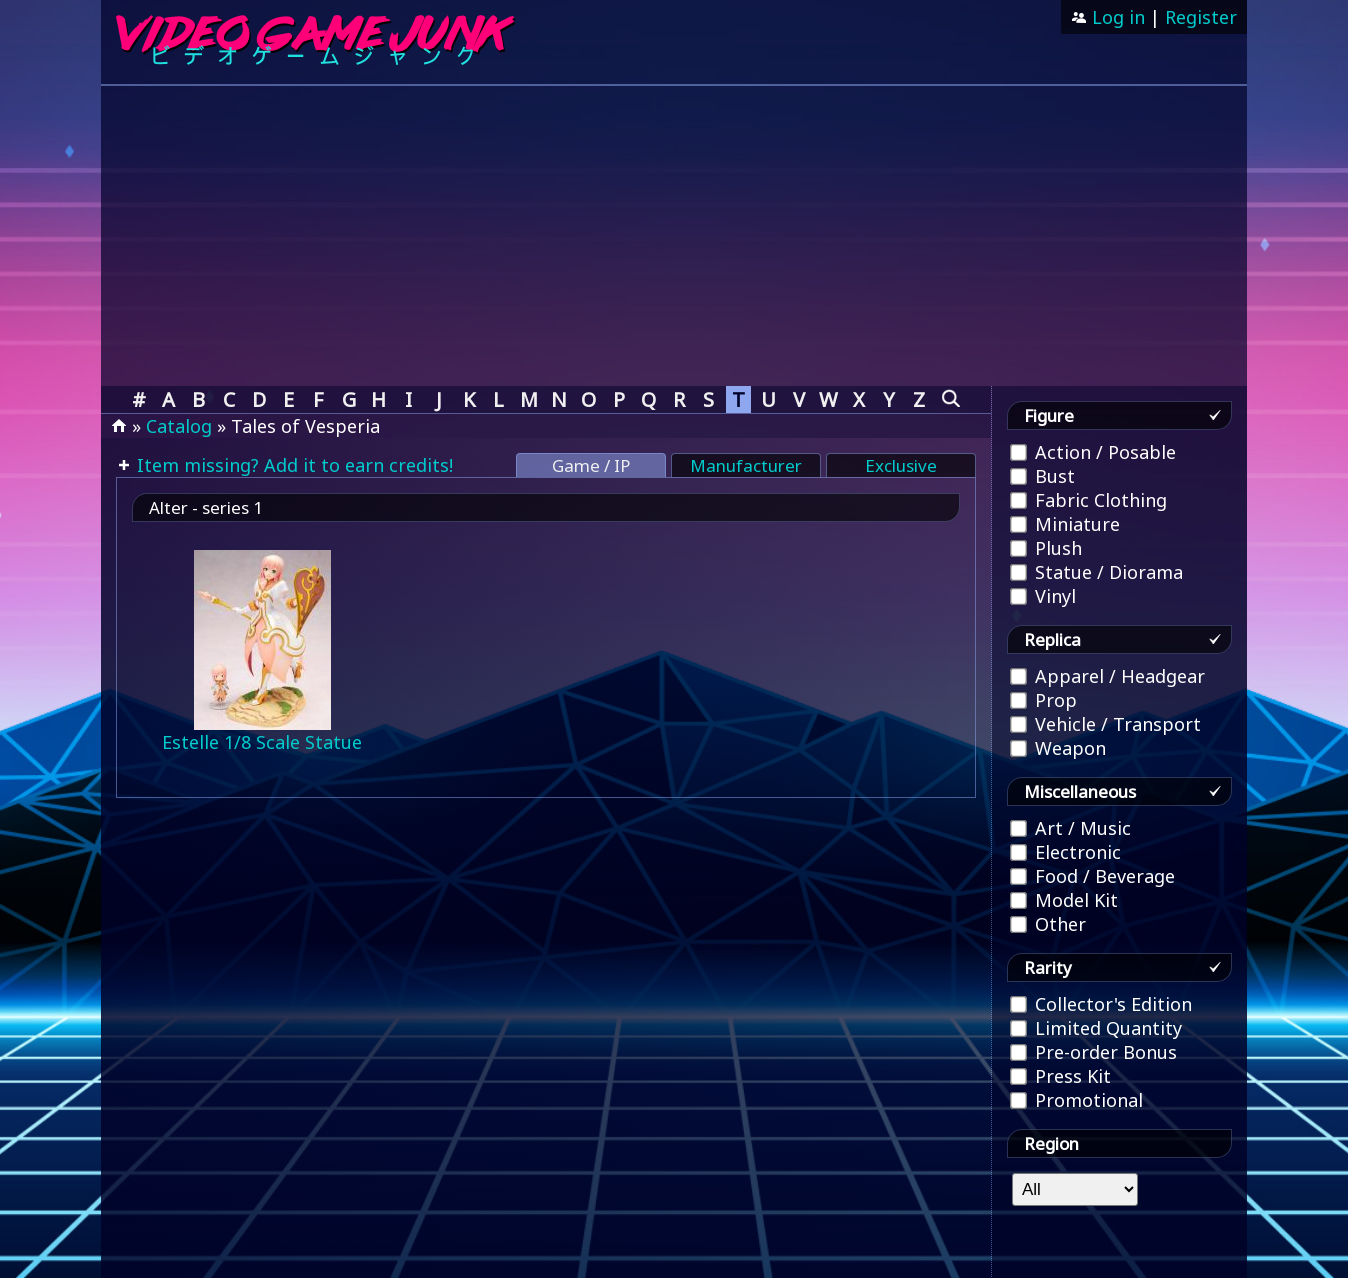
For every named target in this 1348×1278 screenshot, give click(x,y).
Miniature (1065, 524)
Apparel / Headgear (1107, 676)
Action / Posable (1093, 452)
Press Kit (1060, 1076)
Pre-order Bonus (1093, 1052)
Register (1201, 17)
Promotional (1076, 1100)
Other (1048, 924)
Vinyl (1043, 596)
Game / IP (591, 465)
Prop (1043, 700)
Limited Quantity (1096, 1028)
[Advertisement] (674, 236)
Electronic (1065, 852)
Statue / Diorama (1096, 572)
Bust (1042, 476)
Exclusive (901, 465)
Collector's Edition (1101, 1004)
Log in (1116, 17)
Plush (1046, 548)
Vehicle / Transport (1105, 724)
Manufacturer (746, 465)
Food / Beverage (1092, 876)
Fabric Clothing (1088, 500)
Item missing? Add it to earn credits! (292, 465)
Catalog (179, 426)
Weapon (1058, 748)
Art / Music (1070, 828)
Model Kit (1064, 900)
